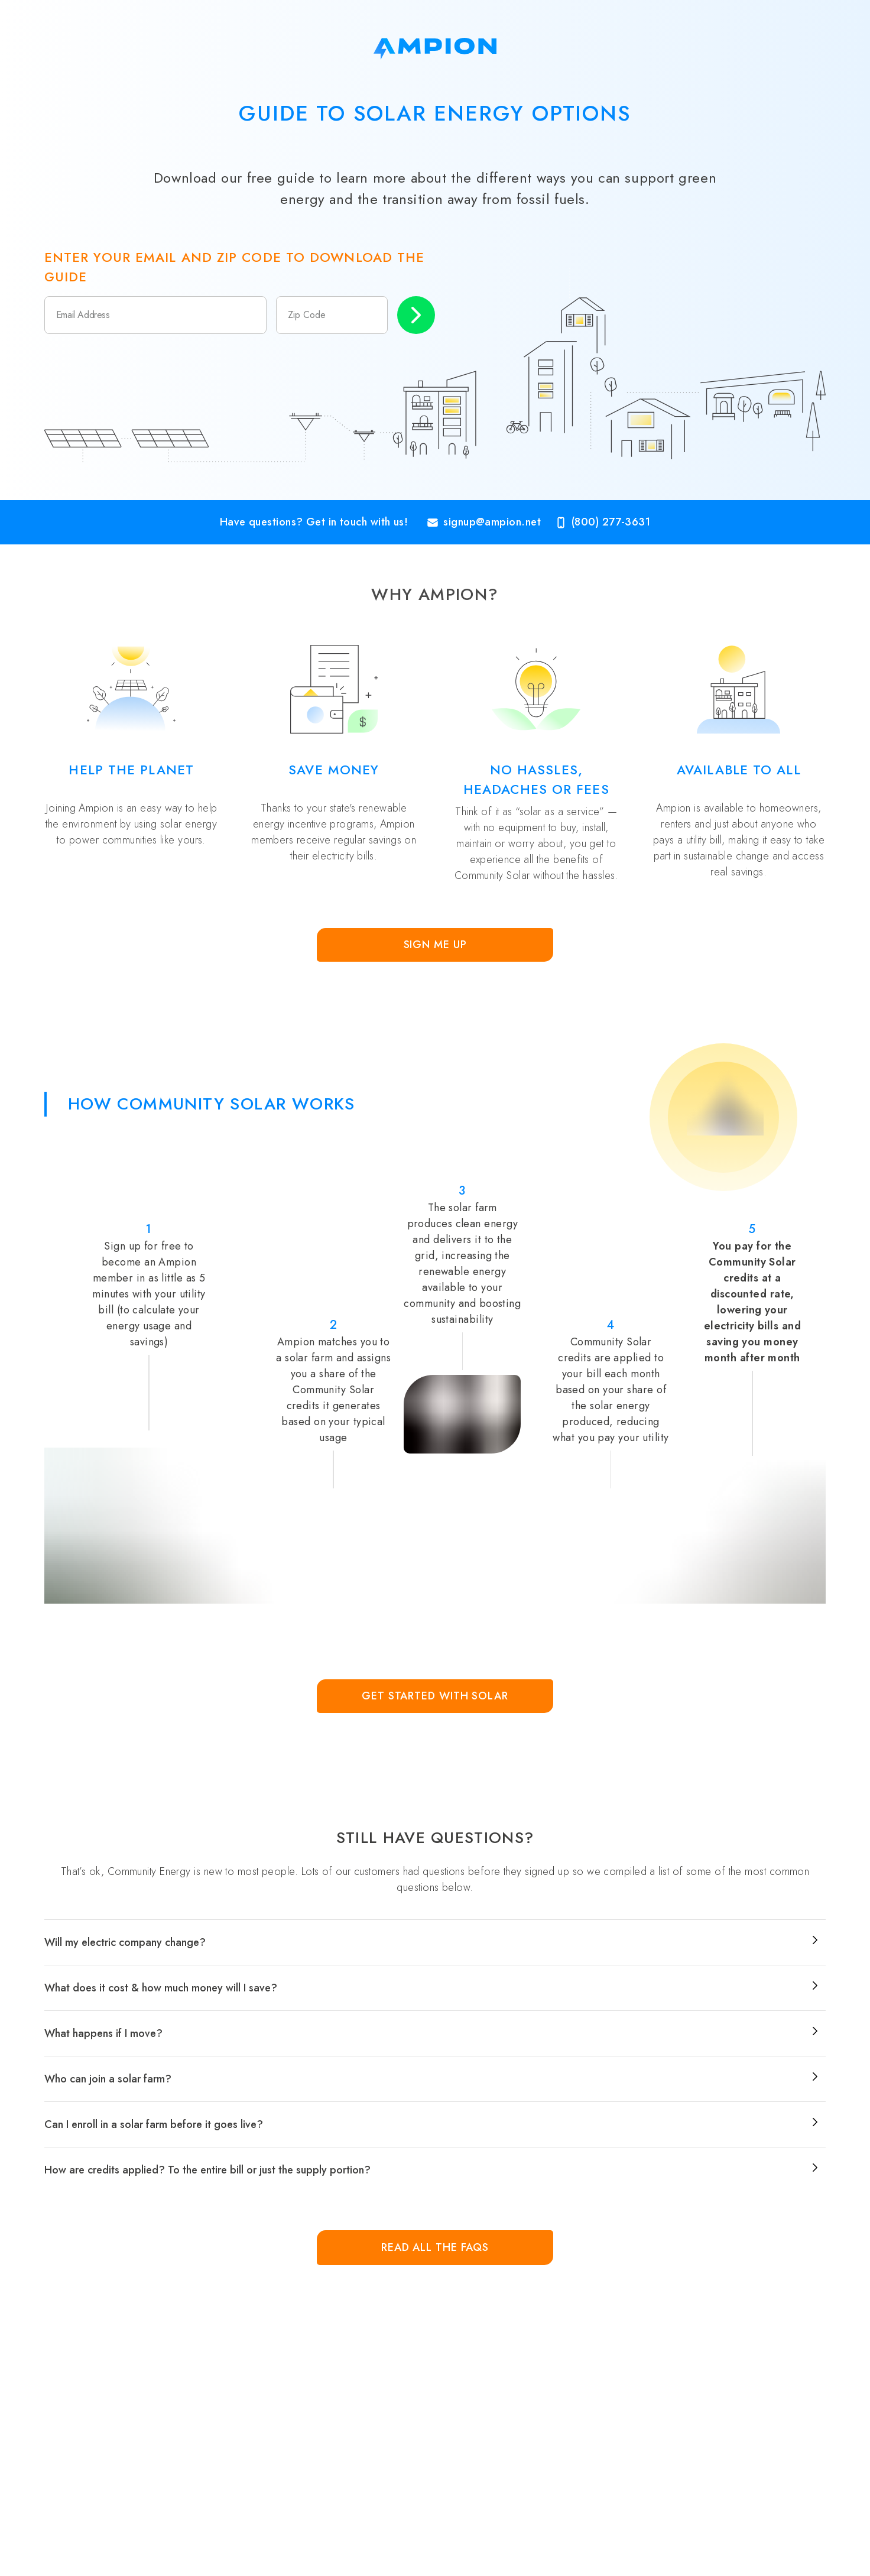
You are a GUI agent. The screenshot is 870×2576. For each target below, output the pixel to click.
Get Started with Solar (435, 1696)
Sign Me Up (435, 944)
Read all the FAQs (435, 2247)
